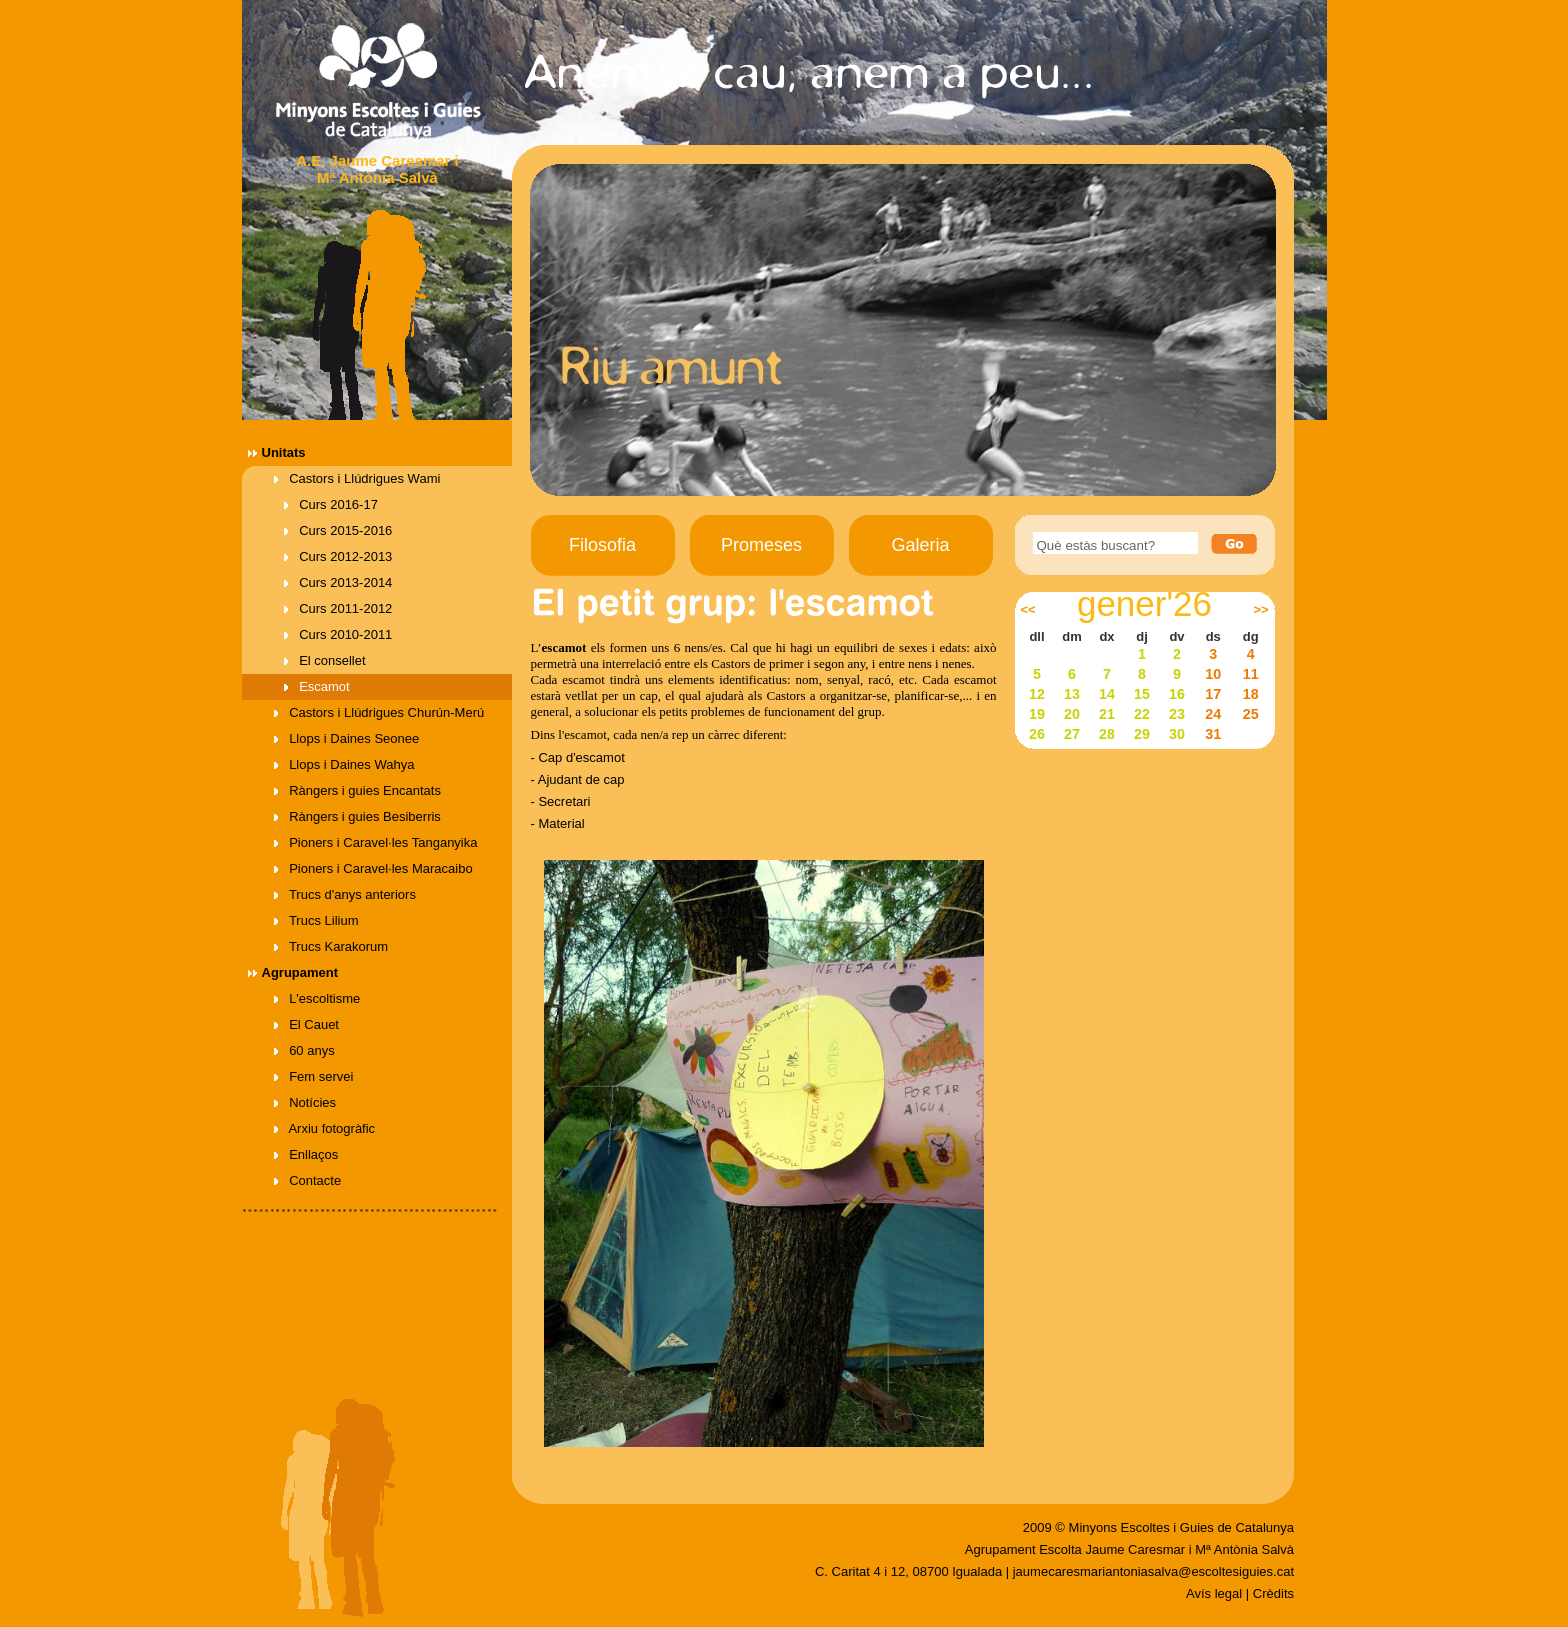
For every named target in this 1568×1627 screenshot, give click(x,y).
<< (1027, 610)
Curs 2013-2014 (338, 582)
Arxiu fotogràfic (325, 1128)
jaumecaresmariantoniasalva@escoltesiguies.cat (1153, 1571)
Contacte (308, 1180)
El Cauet (307, 1024)
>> (1260, 610)
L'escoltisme (317, 998)
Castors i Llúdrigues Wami (357, 478)
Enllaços (306, 1154)
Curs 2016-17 (331, 504)
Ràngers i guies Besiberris (357, 816)
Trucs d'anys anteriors (345, 894)
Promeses (761, 545)
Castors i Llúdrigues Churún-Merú (379, 712)
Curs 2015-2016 (338, 530)
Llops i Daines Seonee (347, 738)
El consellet (325, 660)
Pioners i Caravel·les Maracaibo (373, 868)
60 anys (304, 1050)
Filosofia (602, 545)
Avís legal (1214, 1593)
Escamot (317, 686)
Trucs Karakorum (331, 946)
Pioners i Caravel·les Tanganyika (376, 842)
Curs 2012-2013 (338, 556)
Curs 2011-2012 (338, 608)
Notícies (305, 1102)
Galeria (920, 545)
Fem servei (314, 1076)
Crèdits (1273, 1593)
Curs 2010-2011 (338, 634)
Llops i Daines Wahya (344, 764)
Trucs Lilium (316, 920)
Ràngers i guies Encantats (357, 790)
